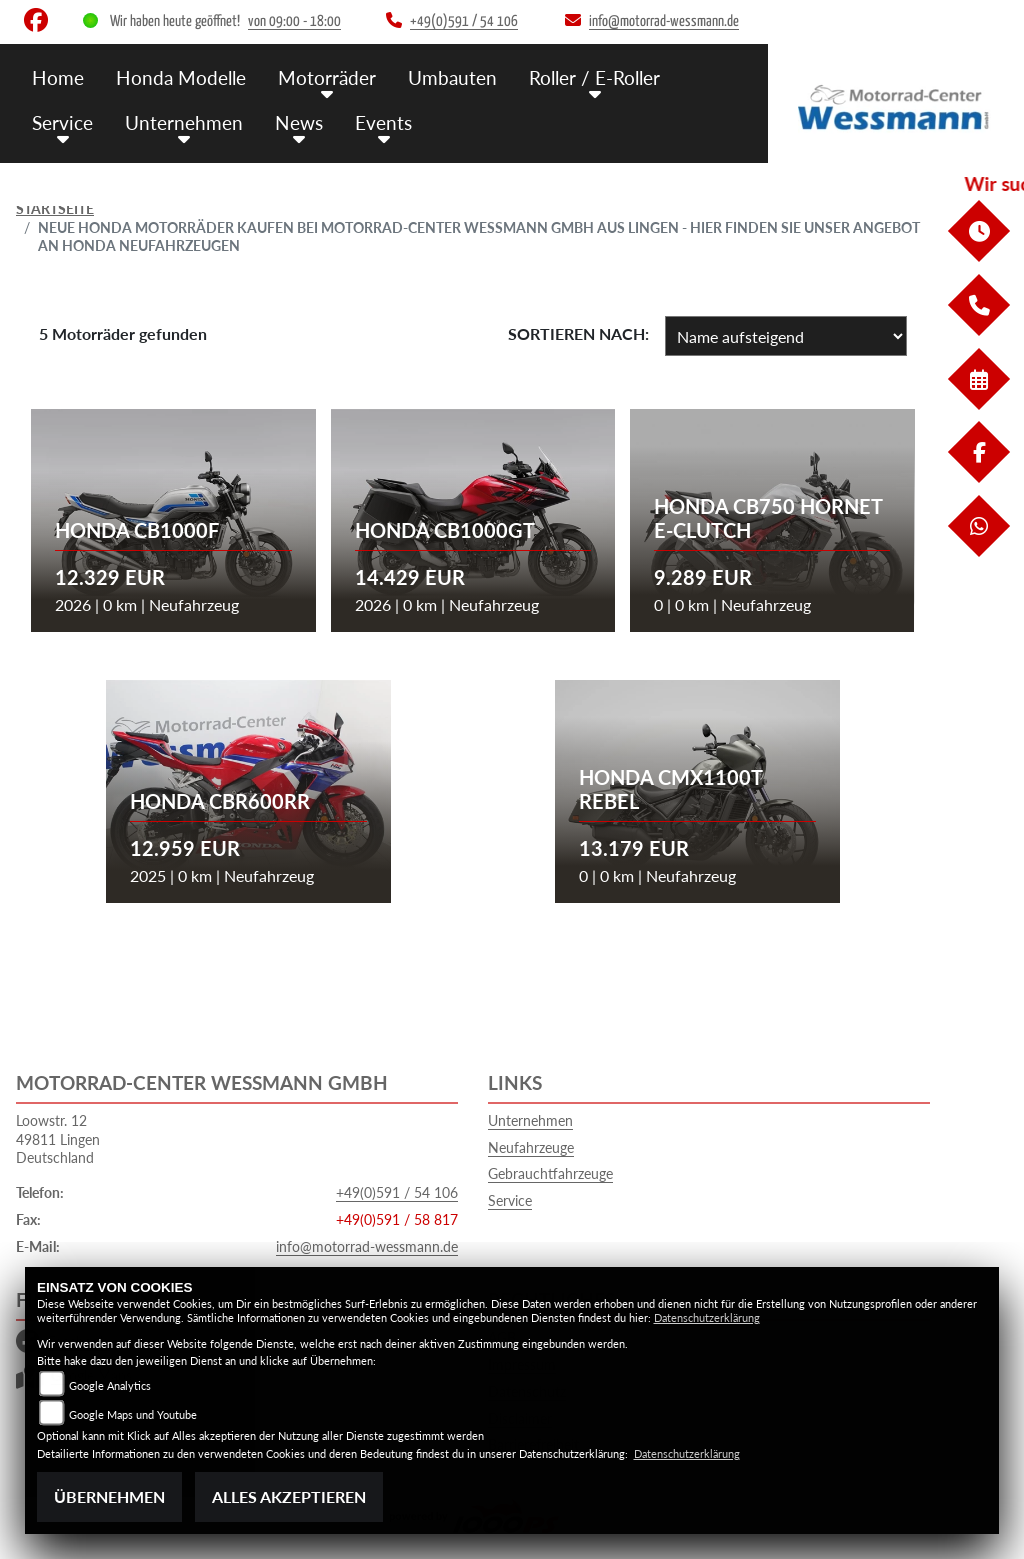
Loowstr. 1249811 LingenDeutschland (58, 1139)
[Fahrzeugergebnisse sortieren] (786, 336)
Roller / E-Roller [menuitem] (594, 77)
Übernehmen (109, 1496)
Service (510, 1200)
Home (58, 77)
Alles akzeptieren (289, 1496)
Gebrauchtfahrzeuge (550, 1173)
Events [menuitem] (383, 122)
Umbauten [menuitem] (452, 77)
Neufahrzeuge (531, 1147)
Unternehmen (530, 1120)
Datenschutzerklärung (707, 1317)
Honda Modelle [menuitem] (181, 77)
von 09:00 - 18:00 (294, 21)
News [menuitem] (299, 122)
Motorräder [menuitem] (327, 77)
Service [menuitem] (62, 122)
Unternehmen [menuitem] (184, 122)
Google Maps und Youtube (133, 1414)
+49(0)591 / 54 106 (397, 1192)
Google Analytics (110, 1385)
